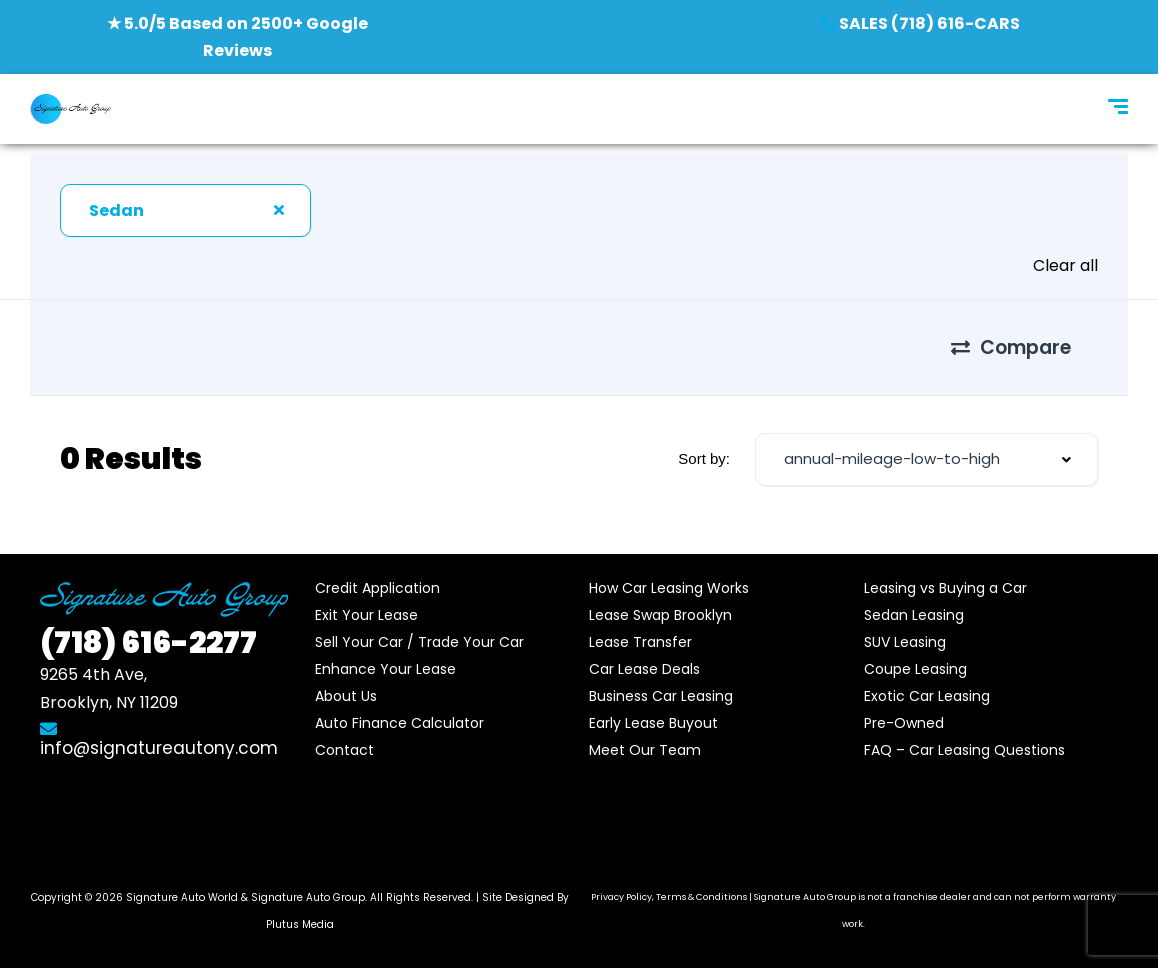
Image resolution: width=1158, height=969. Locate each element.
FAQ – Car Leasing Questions (964, 750)
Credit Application (377, 588)
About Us (346, 696)
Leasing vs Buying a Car (945, 588)
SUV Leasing (905, 642)
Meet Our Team (645, 750)
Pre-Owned (904, 723)
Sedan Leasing (914, 615)
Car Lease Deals (644, 669)
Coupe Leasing (915, 669)
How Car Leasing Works (669, 588)
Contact (344, 750)
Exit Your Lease (366, 615)
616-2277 (148, 643)
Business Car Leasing (661, 696)
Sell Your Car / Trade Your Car (419, 642)
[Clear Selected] (279, 210)
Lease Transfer (640, 642)
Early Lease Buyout (653, 723)
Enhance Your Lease (385, 669)
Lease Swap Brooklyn (660, 615)
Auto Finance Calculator (399, 723)
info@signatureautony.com (159, 740)
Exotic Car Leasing (927, 696)
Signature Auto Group (308, 897)
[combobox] (185, 210)
